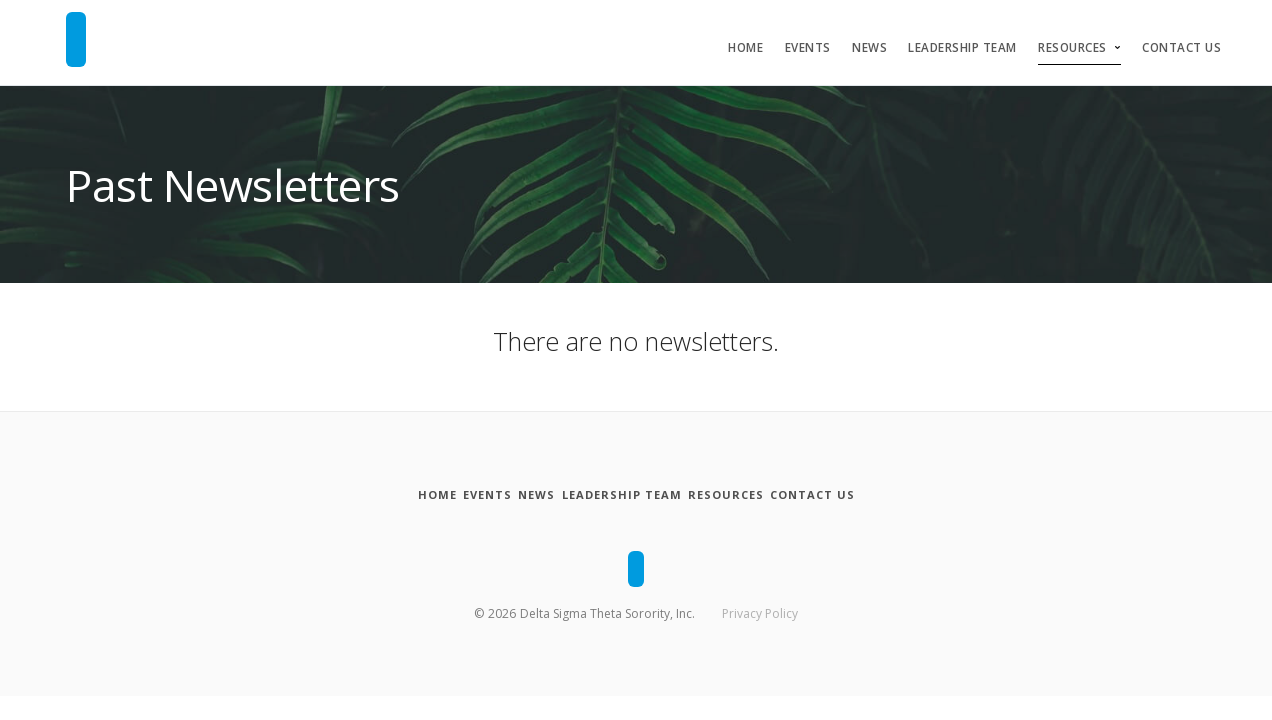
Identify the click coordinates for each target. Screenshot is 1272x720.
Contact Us (1181, 47)
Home (745, 47)
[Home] (370, 495)
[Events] (446, 495)
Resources (1072, 47)
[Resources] (765, 495)
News (869, 47)
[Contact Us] (879, 495)
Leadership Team (962, 47)
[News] (521, 495)
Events (808, 47)
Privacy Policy (760, 609)
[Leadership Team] (633, 495)
